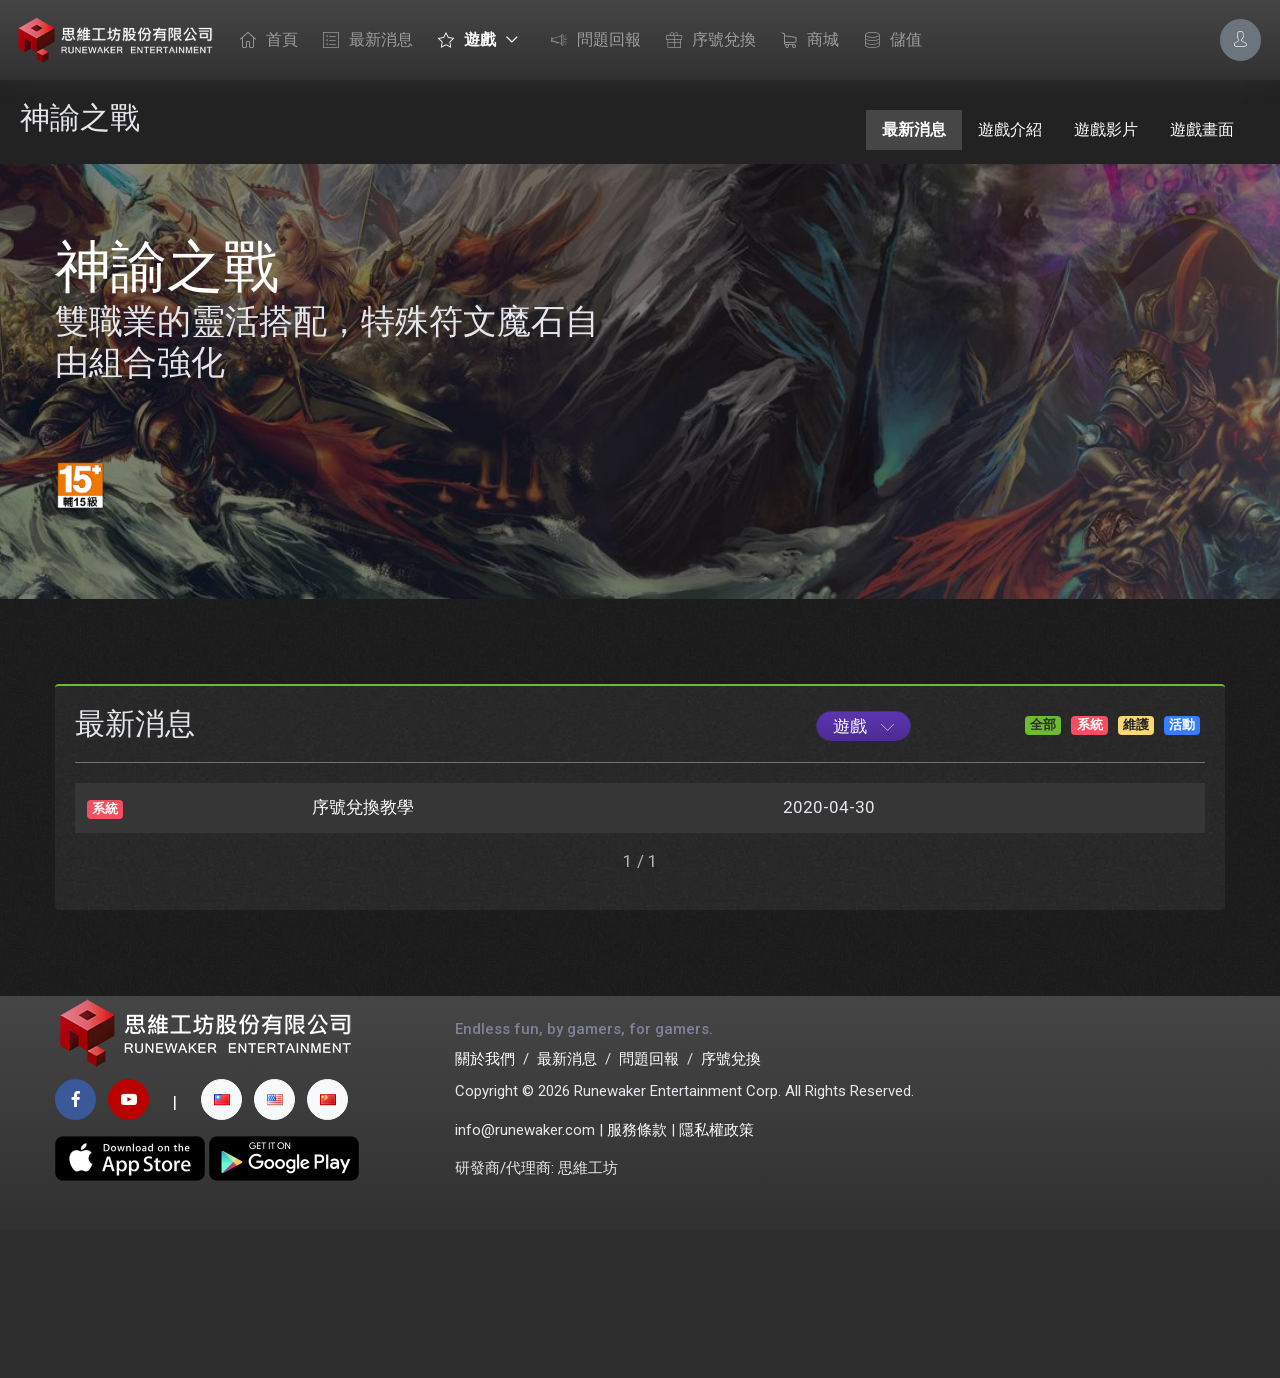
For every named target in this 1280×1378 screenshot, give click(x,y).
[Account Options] (1240, 39)
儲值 (888, 41)
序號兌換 (706, 41)
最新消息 (363, 41)
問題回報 (591, 41)
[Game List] (863, 860)
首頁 (264, 41)
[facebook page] (75, 1248)
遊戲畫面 (1202, 129)
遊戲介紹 (1010, 129)
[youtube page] (128, 1248)
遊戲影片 (1106, 129)
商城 (805, 41)
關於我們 (485, 1207)
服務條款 (637, 1278)
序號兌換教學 (363, 941)
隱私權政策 (716, 1278)
